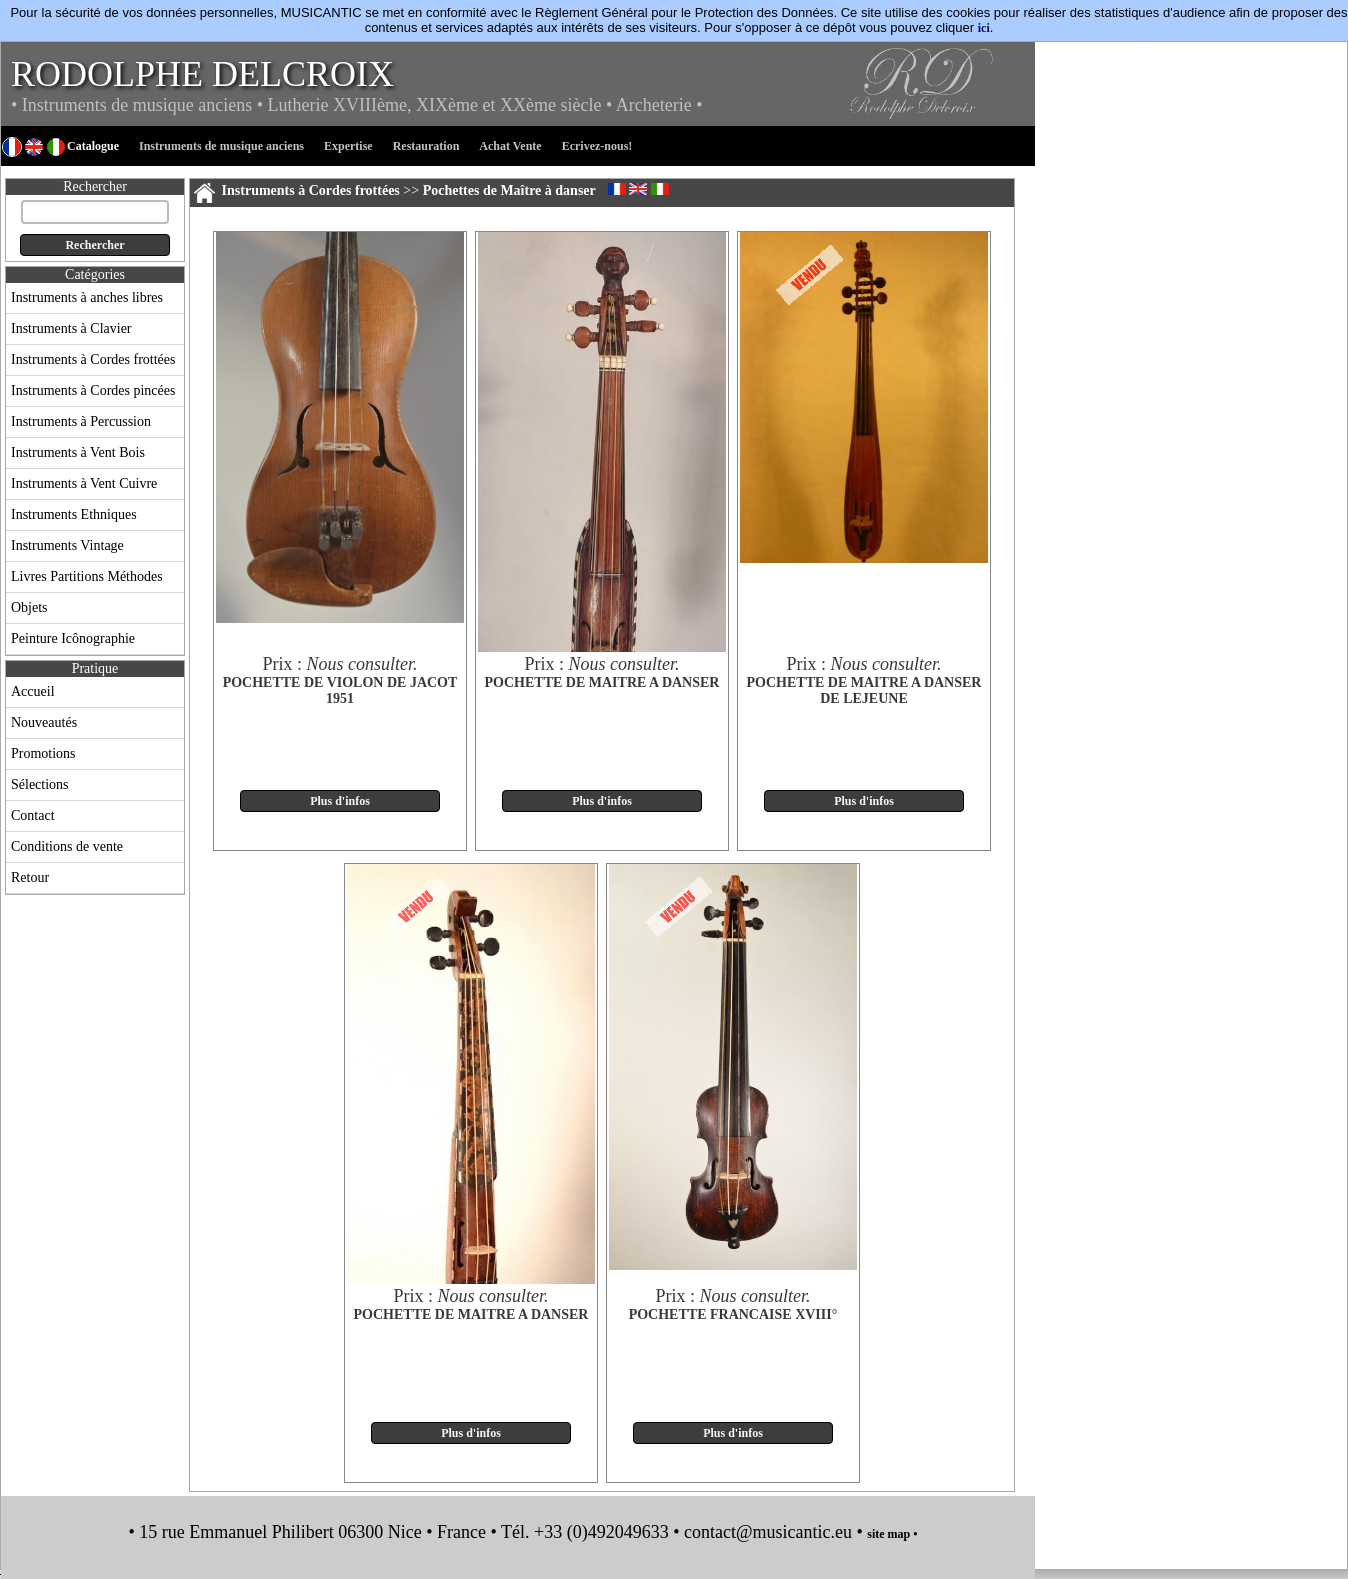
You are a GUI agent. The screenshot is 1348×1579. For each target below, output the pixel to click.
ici (984, 28)
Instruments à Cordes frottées (93, 359)
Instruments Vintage (67, 545)
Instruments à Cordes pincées (93, 390)
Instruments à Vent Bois (78, 452)
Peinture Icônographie (73, 638)
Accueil (33, 691)
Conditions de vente (67, 846)
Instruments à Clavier (71, 328)
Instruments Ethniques (74, 514)
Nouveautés (44, 722)
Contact (33, 815)
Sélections (40, 784)
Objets (29, 607)
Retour (30, 877)
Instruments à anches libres (87, 297)
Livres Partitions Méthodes (87, 576)
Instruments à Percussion (81, 421)
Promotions (43, 753)
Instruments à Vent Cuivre (84, 483)
